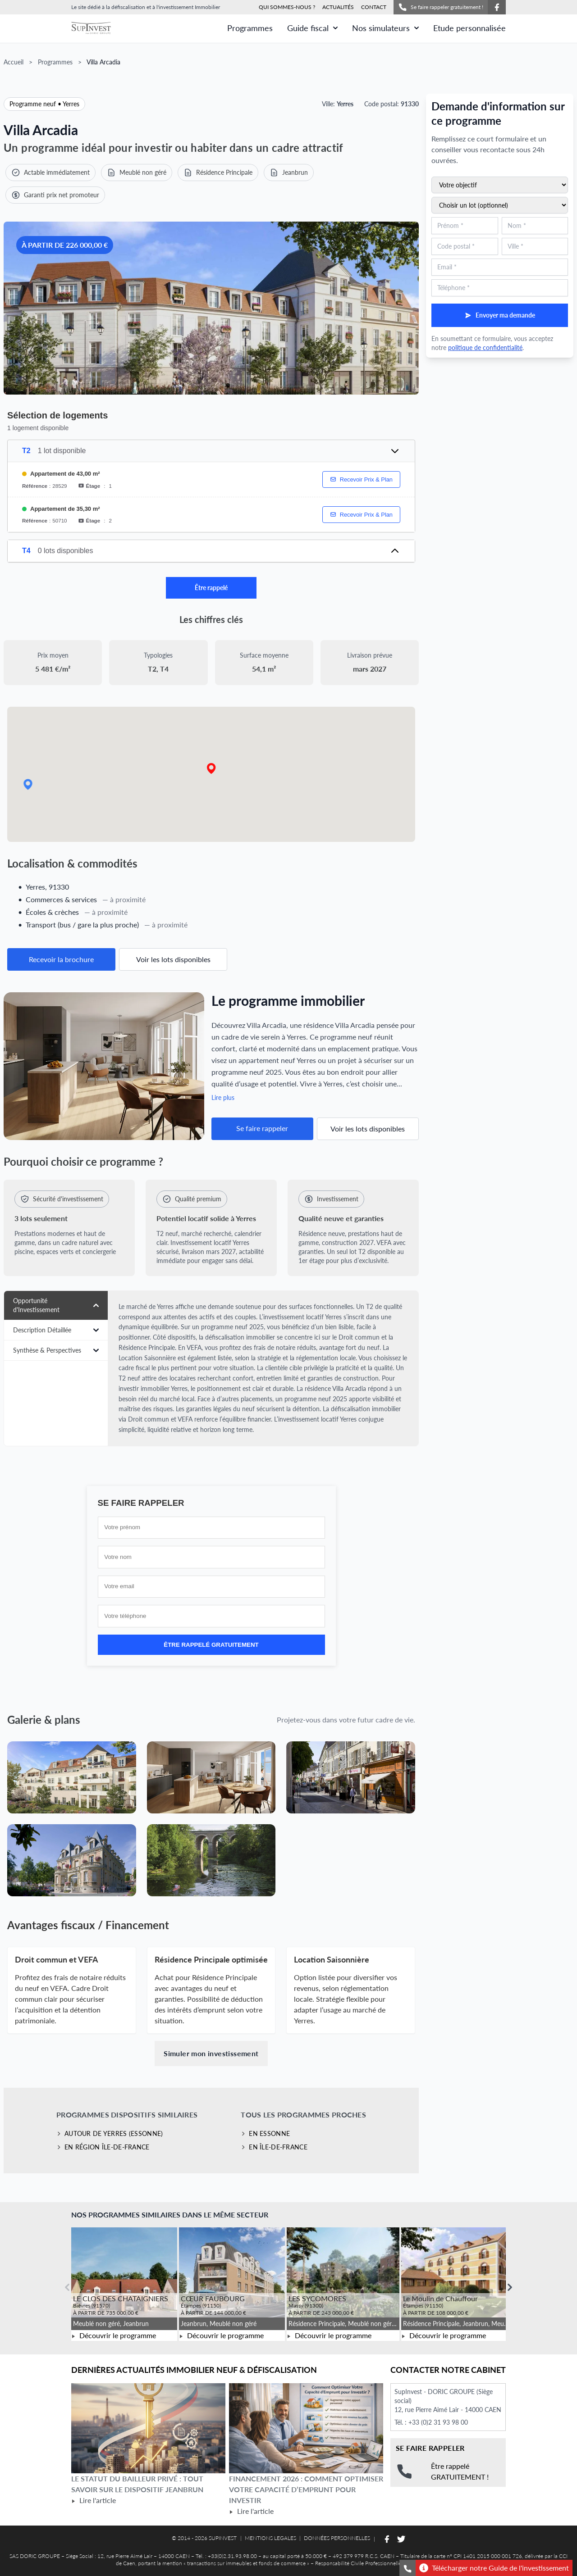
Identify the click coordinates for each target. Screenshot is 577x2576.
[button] (211, 768)
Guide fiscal (312, 28)
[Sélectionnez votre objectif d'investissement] (499, 185)
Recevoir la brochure (61, 959)
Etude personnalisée (469, 28)
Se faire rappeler (262, 1128)
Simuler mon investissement (211, 2053)
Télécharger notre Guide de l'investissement (494, 2567)
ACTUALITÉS (338, 7)
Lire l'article (93, 2500)
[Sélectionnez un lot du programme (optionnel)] (499, 205)
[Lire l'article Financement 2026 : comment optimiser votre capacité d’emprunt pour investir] (306, 2428)
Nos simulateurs (385, 28)
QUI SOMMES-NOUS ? (287, 7)
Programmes (250, 28)
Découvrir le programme (113, 2335)
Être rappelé (211, 587)
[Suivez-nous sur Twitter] (401, 2539)
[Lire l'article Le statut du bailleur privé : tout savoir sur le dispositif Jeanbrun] (148, 2428)
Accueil (13, 62)
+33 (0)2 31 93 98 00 (438, 2422)
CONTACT (373, 7)
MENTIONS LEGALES (270, 2538)
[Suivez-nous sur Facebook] (497, 7)
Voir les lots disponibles (173, 959)
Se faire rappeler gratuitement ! (440, 7)
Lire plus (222, 1097)
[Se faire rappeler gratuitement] (407, 2568)
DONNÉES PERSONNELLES (337, 2538)
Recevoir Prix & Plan (361, 479)
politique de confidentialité (485, 347)
